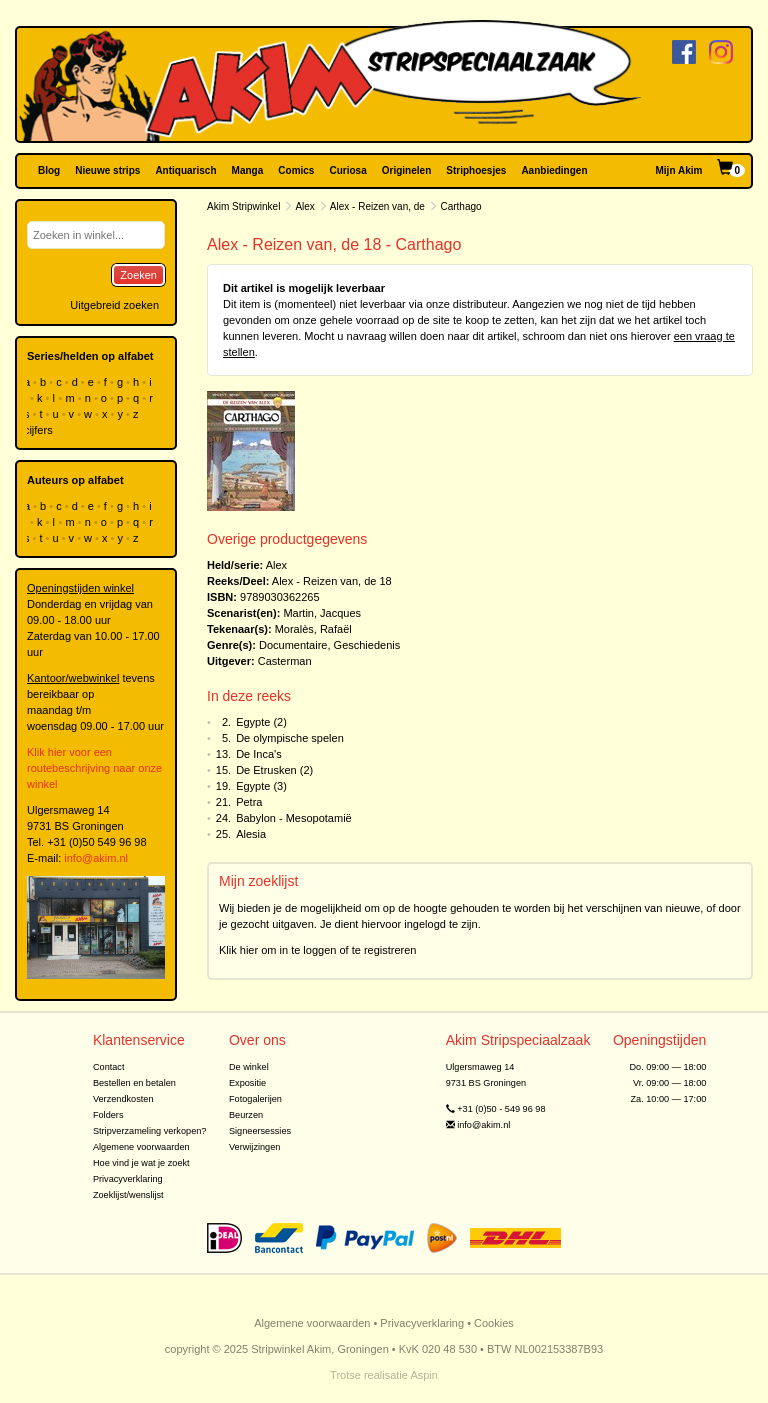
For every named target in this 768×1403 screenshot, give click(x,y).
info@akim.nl (96, 858)
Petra (249, 802)
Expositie (247, 1083)
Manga (248, 170)
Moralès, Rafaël (313, 629)
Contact (109, 1067)
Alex (304, 206)
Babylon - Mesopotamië (294, 818)
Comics (296, 170)
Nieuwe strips (107, 170)
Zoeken (138, 275)
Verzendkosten (123, 1099)
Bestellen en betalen (134, 1083)
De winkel (249, 1067)
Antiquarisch (185, 170)
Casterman (285, 661)
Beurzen (246, 1115)
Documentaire (293, 645)
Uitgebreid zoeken (114, 305)
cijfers (40, 430)
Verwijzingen (254, 1147)
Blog (49, 170)
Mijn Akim (679, 170)
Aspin (424, 1375)
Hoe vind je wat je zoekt (141, 1163)
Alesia (251, 834)
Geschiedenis (367, 645)
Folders (108, 1115)
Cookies (494, 1323)
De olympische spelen (290, 738)
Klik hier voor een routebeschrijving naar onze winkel (94, 768)
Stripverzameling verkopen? (150, 1131)
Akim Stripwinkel (243, 206)
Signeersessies (260, 1131)
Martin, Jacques (322, 613)
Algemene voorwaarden (141, 1147)
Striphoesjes (476, 170)
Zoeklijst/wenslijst (128, 1195)
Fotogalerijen (255, 1099)
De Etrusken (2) (274, 770)
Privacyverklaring (128, 1179)
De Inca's (259, 754)
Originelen (406, 170)
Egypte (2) (261, 722)
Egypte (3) (261, 786)
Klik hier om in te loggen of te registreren (318, 950)
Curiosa (347, 170)
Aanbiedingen (554, 170)
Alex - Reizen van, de (377, 206)
